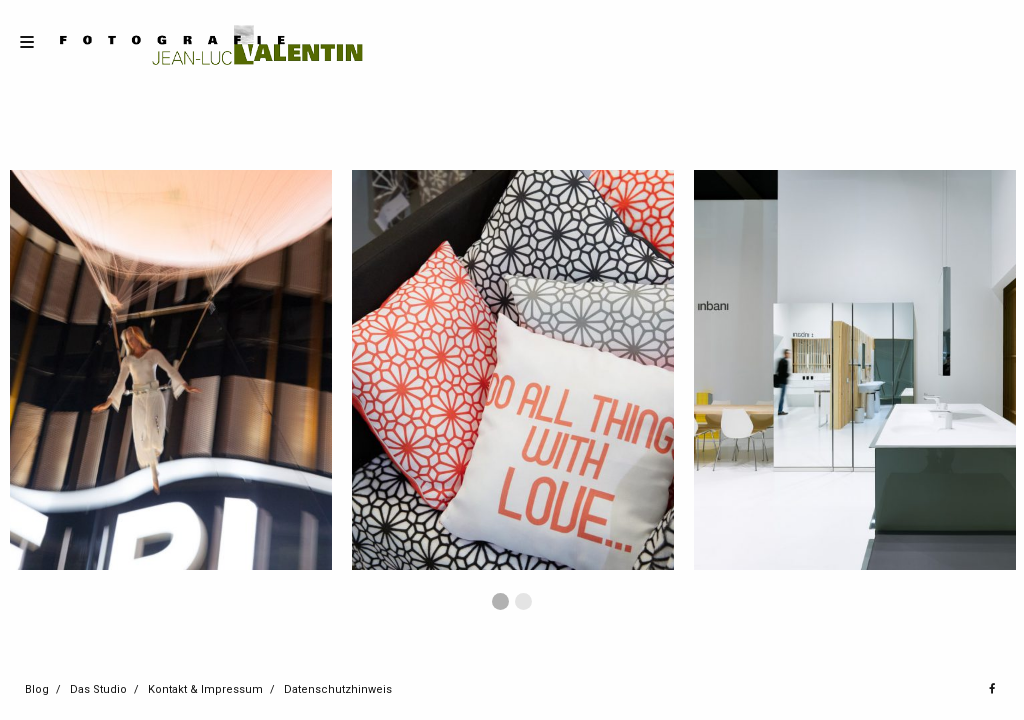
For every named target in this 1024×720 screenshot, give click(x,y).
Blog (37, 689)
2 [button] (523, 601)
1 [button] (500, 601)
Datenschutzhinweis (338, 689)
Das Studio (98, 689)
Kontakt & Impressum (205, 689)
